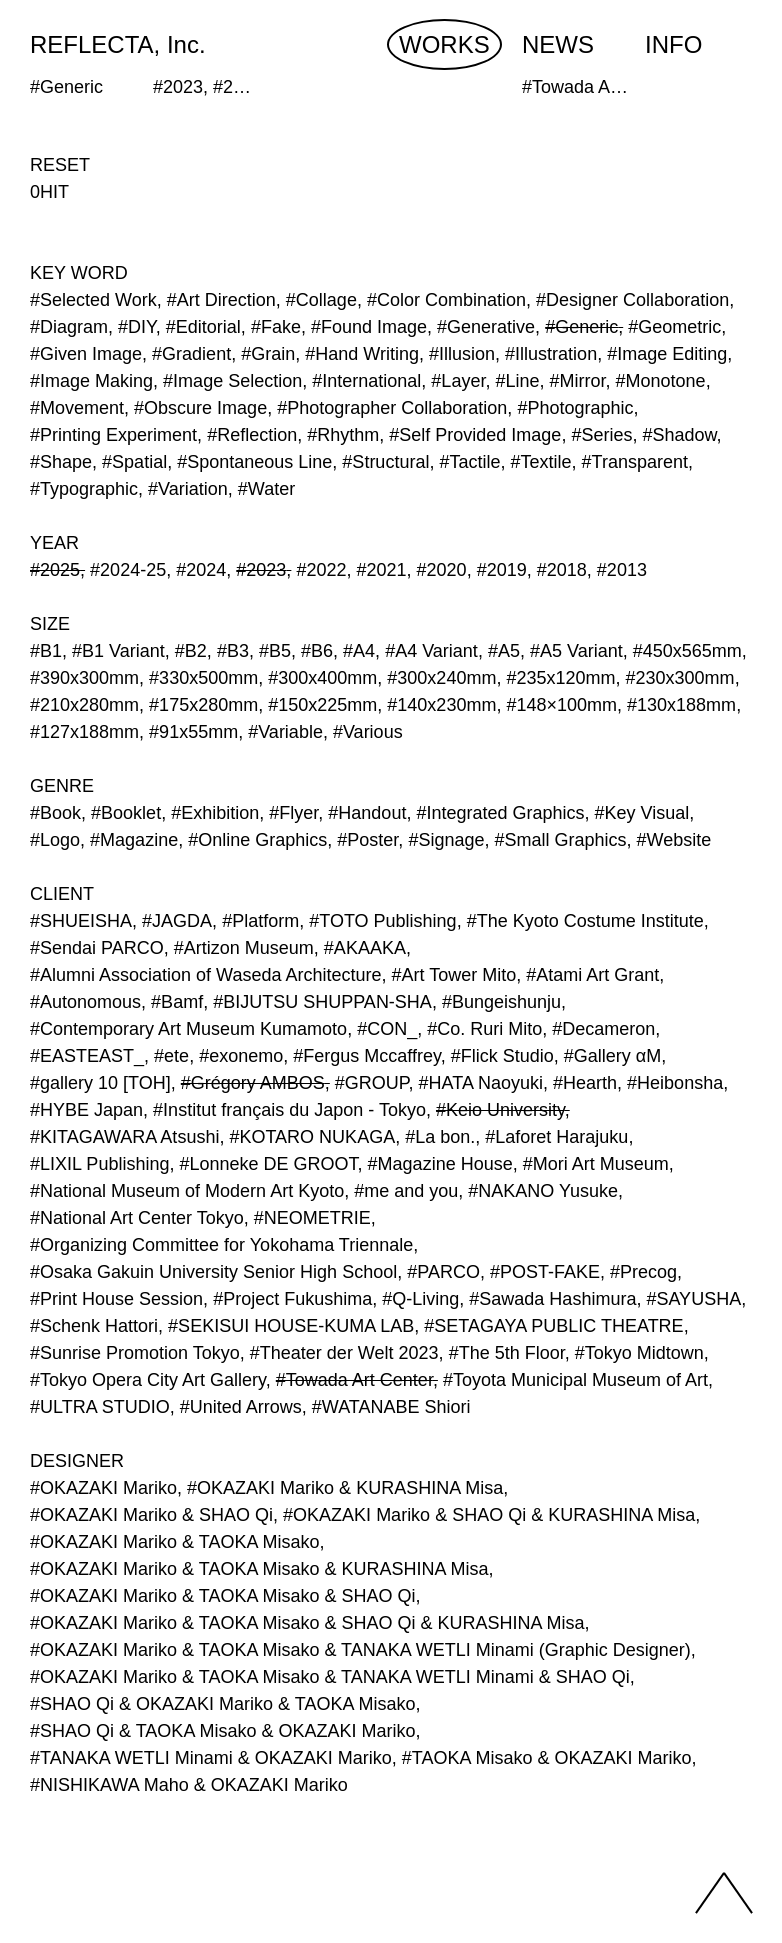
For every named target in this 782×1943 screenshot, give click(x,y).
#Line (517, 381)
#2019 (502, 570)
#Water (266, 489)
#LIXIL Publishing (99, 1164)
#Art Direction (221, 300)
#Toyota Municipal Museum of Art (575, 1380)
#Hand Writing (362, 354)
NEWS (558, 44)
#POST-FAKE (545, 1272)
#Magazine (134, 840)
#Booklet (126, 813)
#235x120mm (560, 678)
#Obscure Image (200, 408)
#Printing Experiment (113, 435)
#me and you (406, 1191)
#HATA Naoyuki (481, 1083)
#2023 (261, 570)
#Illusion (462, 354)
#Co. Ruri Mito (484, 1029)
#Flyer (293, 813)
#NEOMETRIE (312, 1218)
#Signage (446, 840)
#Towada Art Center (354, 1380)
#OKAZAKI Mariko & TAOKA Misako (174, 1542)
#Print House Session (116, 1299)
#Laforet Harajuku (556, 1137)
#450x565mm (687, 651)
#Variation (188, 489)
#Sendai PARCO (97, 948)
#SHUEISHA (81, 921)
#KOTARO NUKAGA (312, 1137)
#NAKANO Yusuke (543, 1191)
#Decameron (603, 1029)
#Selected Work (93, 300)
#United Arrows (241, 1407)
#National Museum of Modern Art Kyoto (187, 1191)
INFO (673, 44)
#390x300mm (84, 678)
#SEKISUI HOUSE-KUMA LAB (291, 1326)
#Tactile (469, 462)
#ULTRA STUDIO (100, 1407)
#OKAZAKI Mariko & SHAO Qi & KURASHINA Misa (489, 1515)
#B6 (317, 651)
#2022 (321, 570)
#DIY (137, 327)
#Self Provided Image (475, 435)
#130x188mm (681, 705)
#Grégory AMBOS (253, 1083)
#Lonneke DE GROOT (268, 1164)
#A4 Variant (431, 651)
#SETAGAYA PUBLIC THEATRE (553, 1326)
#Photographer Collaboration (392, 408)
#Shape (61, 462)
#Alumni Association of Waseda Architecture (206, 975)
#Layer (458, 381)
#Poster (367, 840)
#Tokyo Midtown (639, 1353)
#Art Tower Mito (454, 975)
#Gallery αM (612, 1056)
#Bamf (177, 1002)
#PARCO (443, 1272)
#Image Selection (232, 381)
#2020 (442, 570)
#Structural (385, 462)
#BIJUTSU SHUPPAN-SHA (322, 1002)
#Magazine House (440, 1164)
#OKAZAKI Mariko (103, 1488)
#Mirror (578, 381)
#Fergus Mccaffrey (366, 1056)
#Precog (643, 1272)
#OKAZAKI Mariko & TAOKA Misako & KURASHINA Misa (259, 1569)
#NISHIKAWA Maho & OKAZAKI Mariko (189, 1785)
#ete (171, 1056)
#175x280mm (203, 705)
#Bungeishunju (501, 1002)
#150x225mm (322, 705)
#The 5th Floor (507, 1353)
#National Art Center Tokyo (137, 1218)
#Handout (367, 813)
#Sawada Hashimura (552, 1299)
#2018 (562, 570)
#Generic (581, 327)
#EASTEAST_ (87, 1056)
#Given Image (86, 354)
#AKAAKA (365, 948)
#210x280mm (84, 705)
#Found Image (369, 327)
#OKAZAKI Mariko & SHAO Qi (151, 1515)
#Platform (260, 921)
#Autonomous (85, 1002)
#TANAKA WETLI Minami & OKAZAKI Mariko (211, 1758)
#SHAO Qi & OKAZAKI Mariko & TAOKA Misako (222, 1704)
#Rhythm (343, 435)
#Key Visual (642, 813)
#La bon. (440, 1137)
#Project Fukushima (292, 1299)
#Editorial (203, 327)
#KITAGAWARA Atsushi (124, 1137)
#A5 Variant (576, 651)
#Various (368, 732)
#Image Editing (667, 354)
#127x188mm (84, 732)
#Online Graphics (257, 840)
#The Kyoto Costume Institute (585, 921)
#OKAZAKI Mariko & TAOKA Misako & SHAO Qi (222, 1596)
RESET (60, 165)
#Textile (541, 462)
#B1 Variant (118, 651)
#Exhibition (215, 813)
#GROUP (372, 1083)
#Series (601, 435)
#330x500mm (203, 678)
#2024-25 (128, 570)
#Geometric (674, 327)
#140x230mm (441, 705)
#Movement (77, 408)
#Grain (268, 354)
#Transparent (635, 462)
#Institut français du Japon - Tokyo (289, 1110)
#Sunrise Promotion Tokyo (135, 1353)
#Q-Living (420, 1299)
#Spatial (134, 462)
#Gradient (191, 354)
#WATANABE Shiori (391, 1407)
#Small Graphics (560, 840)
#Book (55, 813)
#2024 (201, 570)
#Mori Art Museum (596, 1164)
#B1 (46, 651)
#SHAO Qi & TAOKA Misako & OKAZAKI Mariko (222, 1731)
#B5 (275, 651)
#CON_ (387, 1029)
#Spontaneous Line (254, 462)
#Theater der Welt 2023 (344, 1353)
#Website (674, 840)
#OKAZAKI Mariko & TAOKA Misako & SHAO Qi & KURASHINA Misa (307, 1623)
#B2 (191, 651)
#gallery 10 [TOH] (100, 1083)
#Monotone (661, 381)
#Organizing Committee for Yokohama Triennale (221, 1245)
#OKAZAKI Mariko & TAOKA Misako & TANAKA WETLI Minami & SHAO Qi (330, 1677)
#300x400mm (322, 678)
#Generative (486, 327)
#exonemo (241, 1056)
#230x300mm (680, 678)
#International (366, 381)
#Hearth (585, 1083)
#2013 (622, 570)
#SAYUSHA (693, 1299)
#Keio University (500, 1110)
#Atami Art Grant (592, 975)
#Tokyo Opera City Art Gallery (148, 1380)
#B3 (233, 651)
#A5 (504, 651)
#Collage (321, 300)
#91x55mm (193, 732)
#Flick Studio (502, 1056)
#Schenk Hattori (94, 1326)
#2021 (381, 570)
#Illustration (551, 354)
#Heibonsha (675, 1083)
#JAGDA (177, 921)
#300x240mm (441, 678)
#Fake (276, 327)
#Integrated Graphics (500, 813)
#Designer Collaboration (632, 300)
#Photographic (575, 408)
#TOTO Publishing (382, 921)
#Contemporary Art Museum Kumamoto (188, 1029)
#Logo (55, 840)
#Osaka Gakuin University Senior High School (213, 1272)
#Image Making (91, 381)
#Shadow (679, 435)
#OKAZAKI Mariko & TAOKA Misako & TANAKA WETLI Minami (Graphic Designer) (360, 1650)
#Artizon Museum (244, 948)
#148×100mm (561, 705)
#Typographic (84, 489)
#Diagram (69, 327)
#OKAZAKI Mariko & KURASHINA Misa (345, 1488)
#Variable (285, 732)
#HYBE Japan (86, 1110)
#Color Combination (446, 300)
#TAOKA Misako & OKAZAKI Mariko (547, 1758)
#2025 (55, 570)
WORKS (444, 44)
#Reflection (252, 435)
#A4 (359, 651)
